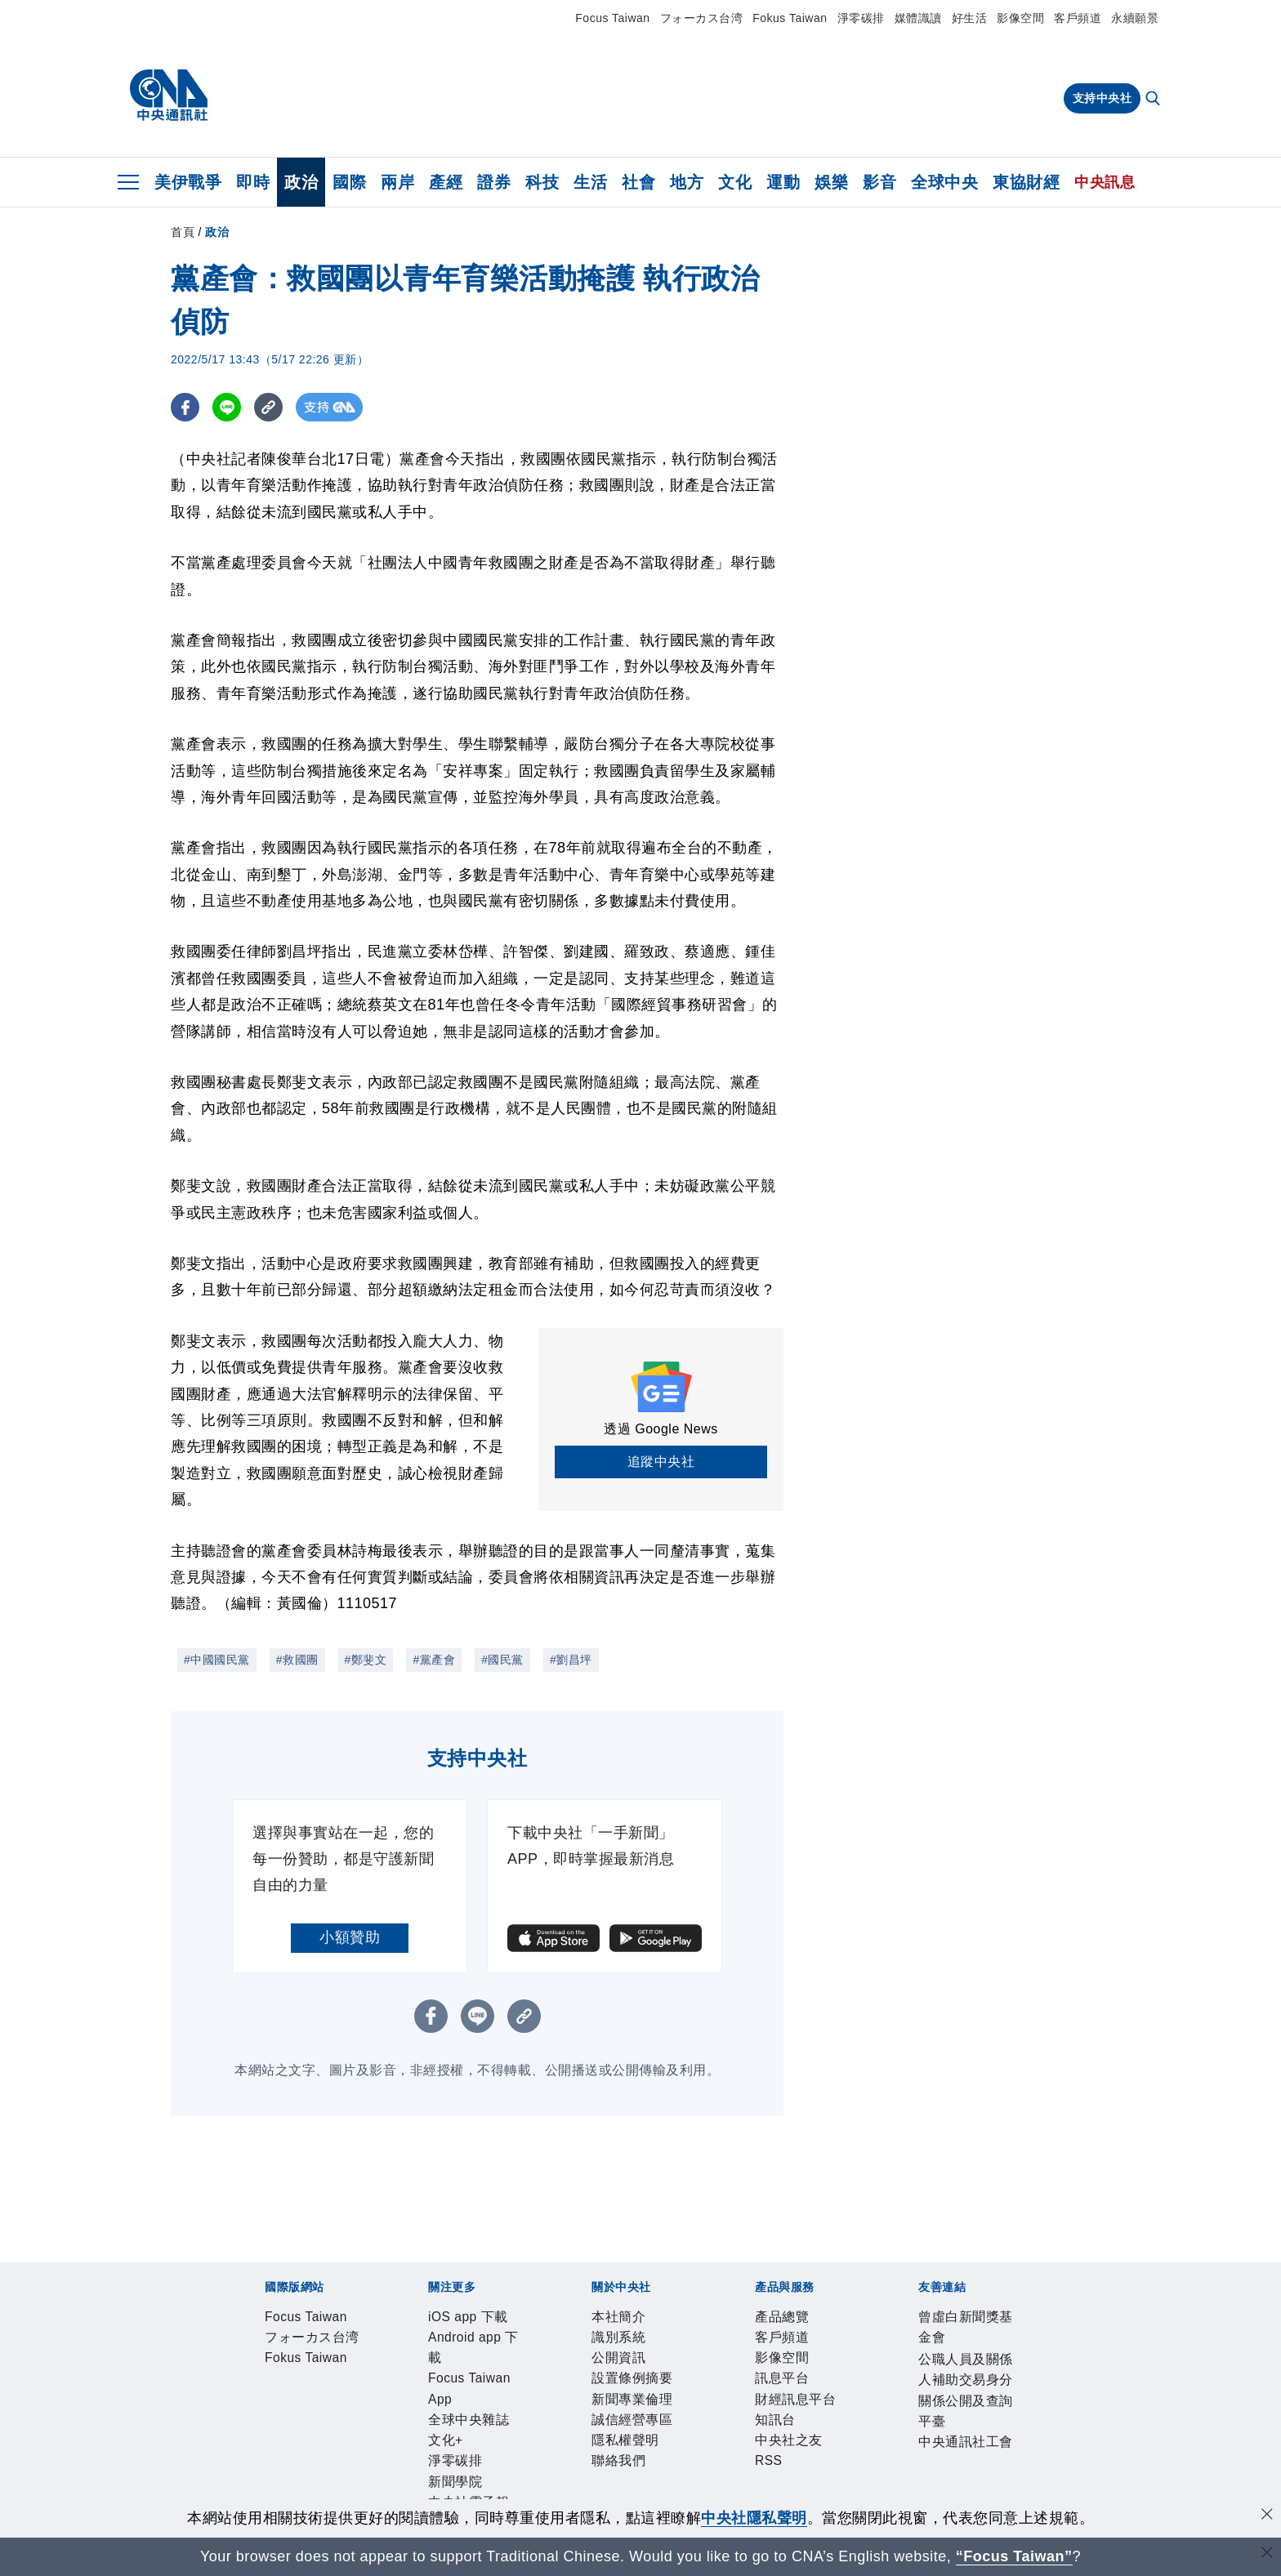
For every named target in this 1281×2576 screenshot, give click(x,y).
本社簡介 (262, 2408)
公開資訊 (383, 2408)
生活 (590, 182)
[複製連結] (268, 407)
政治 (301, 182)
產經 (445, 182)
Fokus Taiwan (789, 18)
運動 (783, 182)
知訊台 (587, 2452)
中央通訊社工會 (769, 2496)
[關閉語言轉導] (1267, 2554)
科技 (542, 182)
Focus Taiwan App (504, 2363)
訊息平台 (443, 2452)
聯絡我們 (791, 2408)
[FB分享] (185, 407)
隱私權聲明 (723, 2408)
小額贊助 (349, 1937)
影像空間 (1020, 18)
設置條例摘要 (458, 2408)
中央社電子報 (863, 2363)
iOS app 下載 (277, 2363)
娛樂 (831, 182)
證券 (494, 182)
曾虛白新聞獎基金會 (300, 2496)
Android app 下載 (382, 2363)
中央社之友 (648, 2452)
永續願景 (1134, 18)
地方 (686, 182)
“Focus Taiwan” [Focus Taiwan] (1014, 2556)
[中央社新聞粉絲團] (237, 2275)
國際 (349, 182)
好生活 (970, 18)
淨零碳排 (861, 18)
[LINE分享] (226, 407)
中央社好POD (955, 2363)
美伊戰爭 (187, 182)
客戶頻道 (1077, 18)
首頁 (182, 231)
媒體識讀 (918, 18)
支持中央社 (1102, 98)
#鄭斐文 (366, 1659)
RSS (701, 2452)
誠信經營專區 (640, 2408)
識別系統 (322, 2408)
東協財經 (1026, 182)
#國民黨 (502, 1659)
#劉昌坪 (571, 1659)
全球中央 (944, 182)
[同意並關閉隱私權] (1267, 2516)
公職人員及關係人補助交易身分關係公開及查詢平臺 (542, 2496)
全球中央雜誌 (612, 2363)
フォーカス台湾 (701, 18)
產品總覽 (262, 2452)
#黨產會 (434, 1659)
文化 (735, 182)
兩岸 (397, 182)
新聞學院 (787, 2363)
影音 (879, 182)
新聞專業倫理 (549, 2408)
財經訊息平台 (519, 2452)
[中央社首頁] (169, 95)
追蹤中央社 (661, 1461)
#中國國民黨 (217, 1659)
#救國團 (297, 1659)
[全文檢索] (1154, 100)
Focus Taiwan (612, 18)
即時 (253, 182)
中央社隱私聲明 (754, 2518)
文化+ (677, 2363)
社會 (638, 182)
